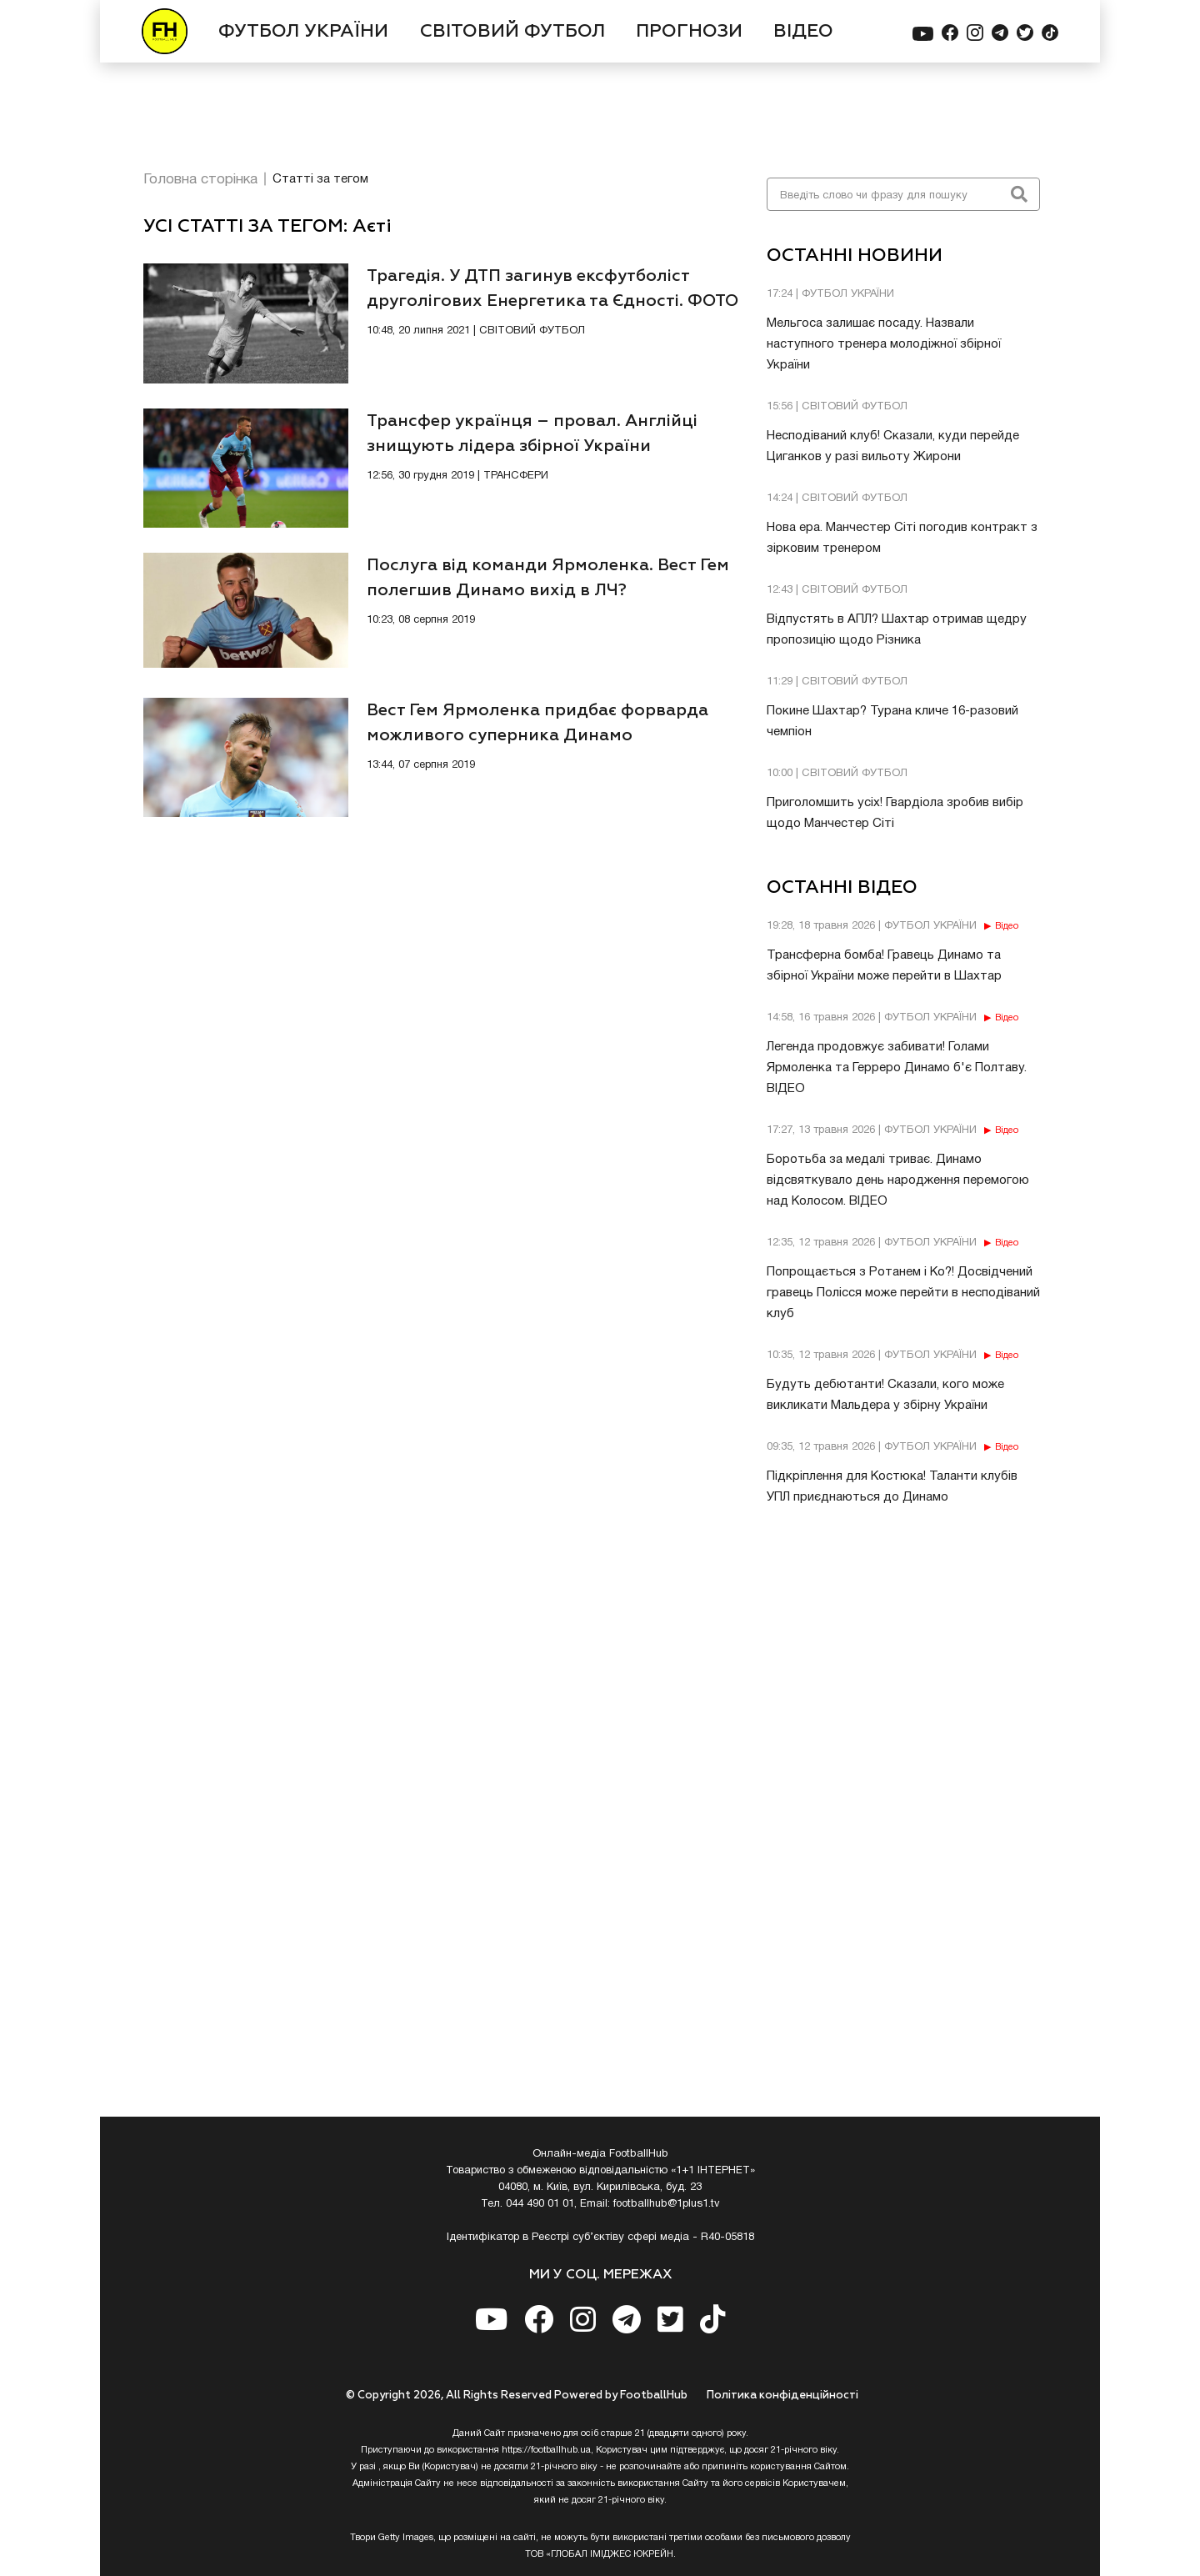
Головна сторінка (200, 179)
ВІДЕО (803, 32)
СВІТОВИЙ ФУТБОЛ (512, 32)
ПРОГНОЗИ (689, 32)
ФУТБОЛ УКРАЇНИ (303, 32)
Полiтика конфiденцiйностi (782, 2395)
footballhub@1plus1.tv (666, 2204)
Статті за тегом (320, 179)
